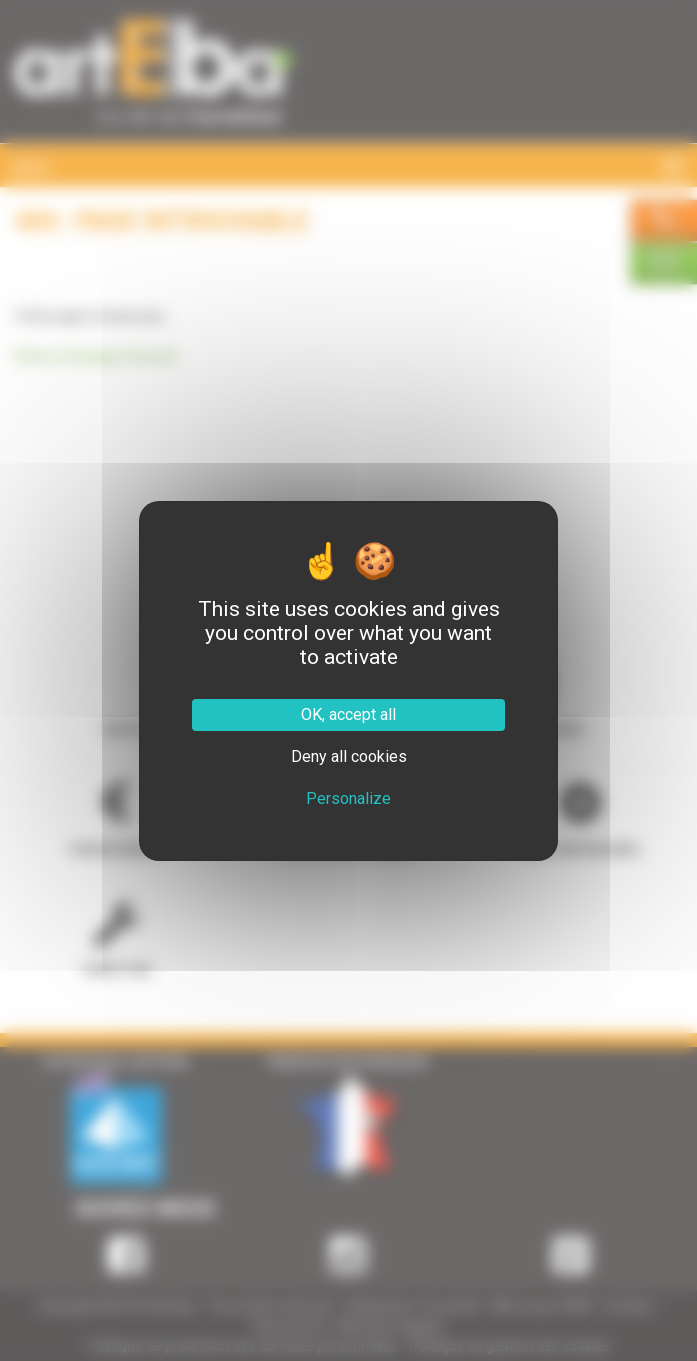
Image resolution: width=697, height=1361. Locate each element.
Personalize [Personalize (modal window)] (348, 798)
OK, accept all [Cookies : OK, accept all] (348, 714)
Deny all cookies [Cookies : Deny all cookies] (349, 756)
